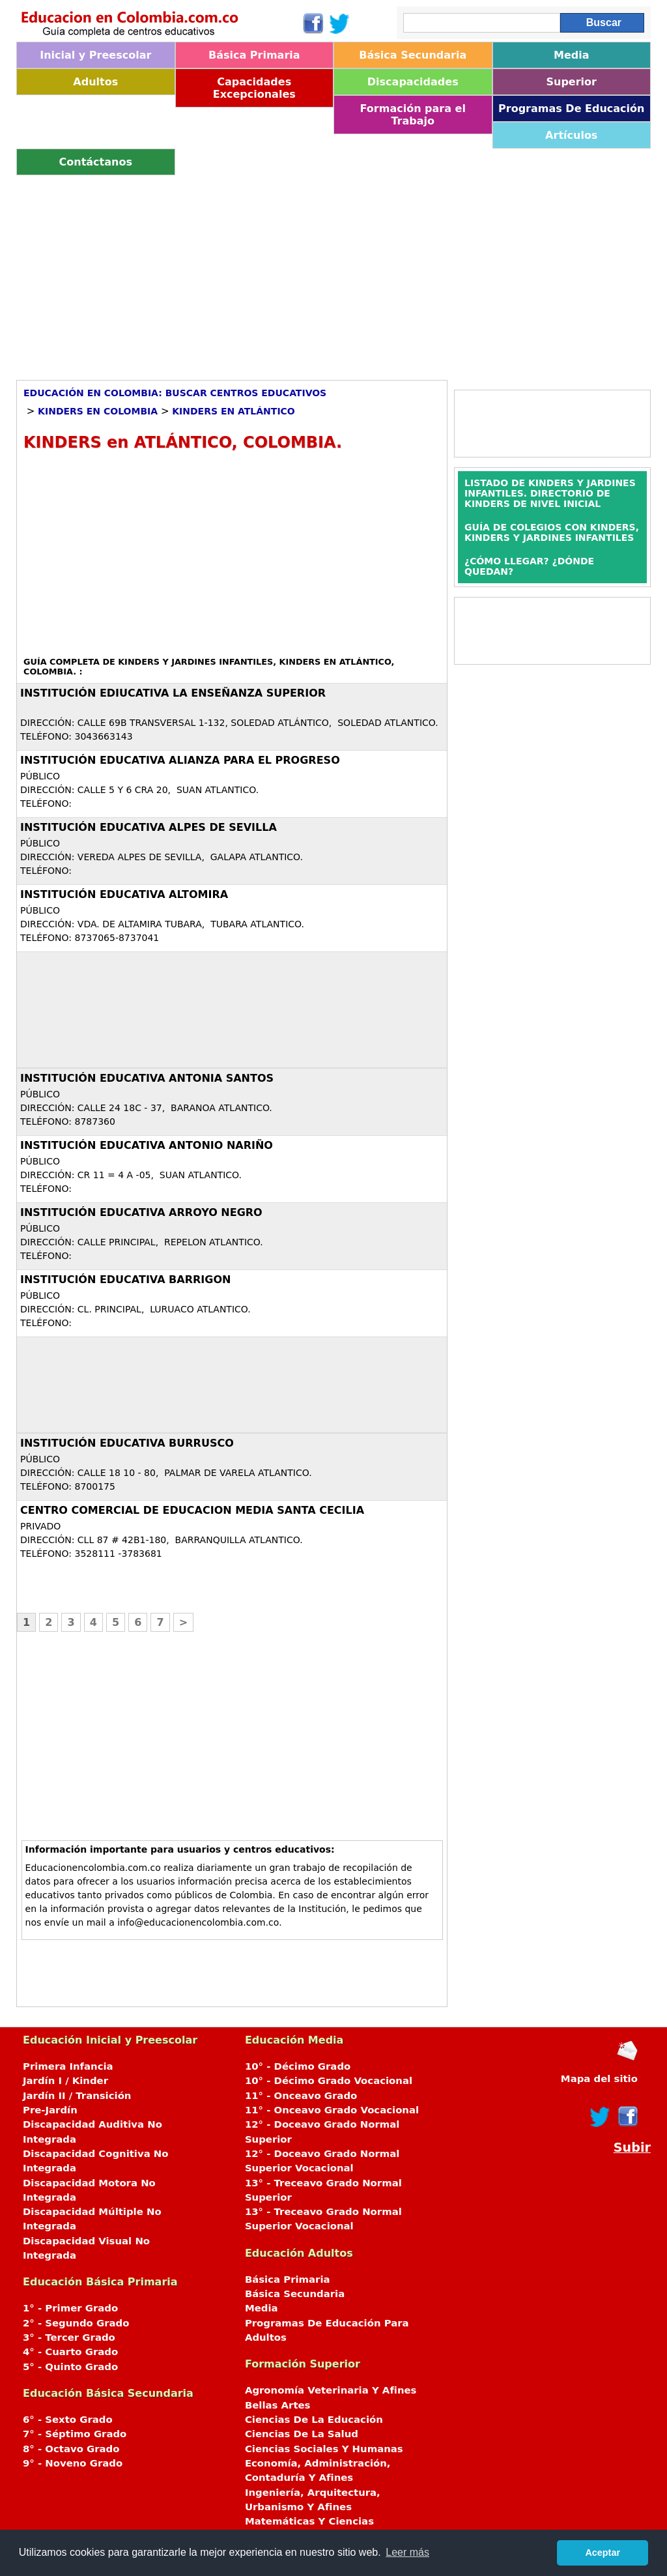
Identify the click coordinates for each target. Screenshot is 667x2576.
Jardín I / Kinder (65, 2081)
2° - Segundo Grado (76, 2323)
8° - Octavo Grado (71, 2449)
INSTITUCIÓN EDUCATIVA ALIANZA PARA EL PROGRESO (180, 760)
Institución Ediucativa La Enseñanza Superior (173, 693)
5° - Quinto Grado (70, 2367)
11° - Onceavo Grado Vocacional (332, 2110)
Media (571, 55)
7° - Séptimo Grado (74, 2434)
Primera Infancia (68, 2066)
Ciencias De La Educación (314, 2419)
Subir (632, 2147)
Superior (571, 82)
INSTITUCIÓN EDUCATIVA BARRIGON (125, 1279)
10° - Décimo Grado (297, 2066)
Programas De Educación (571, 108)
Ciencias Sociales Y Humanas (324, 2449)
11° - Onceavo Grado (301, 2096)
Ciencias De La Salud (301, 2434)
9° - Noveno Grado (72, 2463)
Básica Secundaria (412, 55)
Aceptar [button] (602, 2552)
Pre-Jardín (50, 2110)
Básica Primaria (254, 55)
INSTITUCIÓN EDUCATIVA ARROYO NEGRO (141, 1212)
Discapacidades (413, 82)
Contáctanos (95, 162)
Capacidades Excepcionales (254, 88)
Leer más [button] (407, 2552)
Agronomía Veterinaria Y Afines (331, 2390)
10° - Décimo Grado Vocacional (328, 2081)
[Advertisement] (333, 273)
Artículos (571, 135)
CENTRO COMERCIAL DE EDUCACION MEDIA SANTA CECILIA (192, 1510)
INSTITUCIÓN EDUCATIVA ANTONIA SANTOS (147, 1078)
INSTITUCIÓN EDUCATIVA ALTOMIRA (124, 894)
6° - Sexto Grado (68, 2419)
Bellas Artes (278, 2405)
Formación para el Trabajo (413, 114)
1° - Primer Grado (70, 2308)
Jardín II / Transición (77, 2096)
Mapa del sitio (599, 2079)
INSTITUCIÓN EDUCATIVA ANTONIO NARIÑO (146, 1145)
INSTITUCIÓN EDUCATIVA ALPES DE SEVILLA (148, 827)
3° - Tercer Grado (69, 2337)
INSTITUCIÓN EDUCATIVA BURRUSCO (127, 1443)
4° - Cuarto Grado (70, 2352)
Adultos (95, 82)
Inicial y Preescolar (95, 55)
